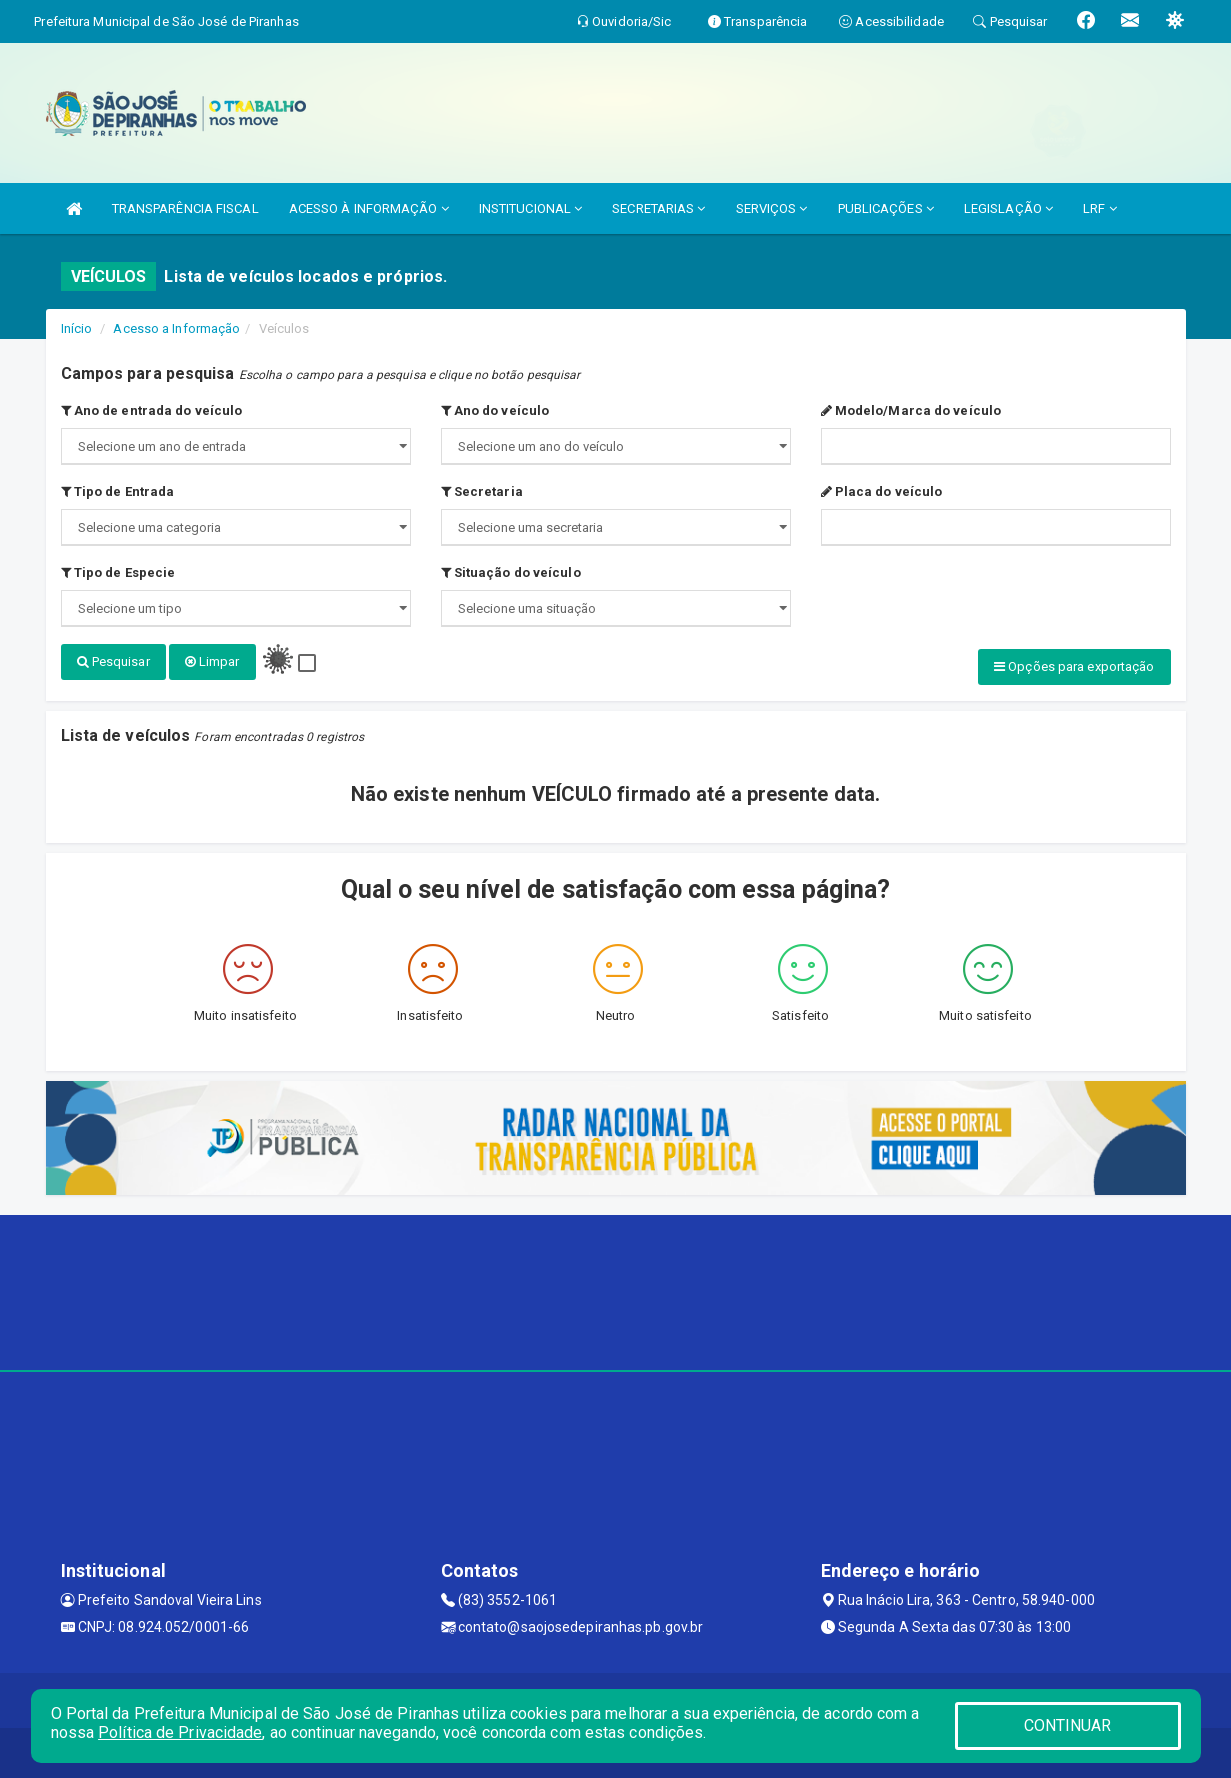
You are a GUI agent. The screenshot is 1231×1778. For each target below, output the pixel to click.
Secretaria (482, 491)
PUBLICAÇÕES (886, 208)
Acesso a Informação (176, 328)
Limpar (212, 661)
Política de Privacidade (180, 1732)
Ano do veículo (495, 410)
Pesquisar (113, 661)
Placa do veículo (882, 491)
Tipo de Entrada (118, 491)
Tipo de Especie (118, 572)
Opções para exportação (1074, 666)
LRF (1100, 208)
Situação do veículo (511, 572)
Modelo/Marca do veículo (911, 410)
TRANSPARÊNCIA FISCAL (185, 208)
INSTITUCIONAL (531, 208)
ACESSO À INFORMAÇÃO (369, 208)
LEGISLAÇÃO (1008, 208)
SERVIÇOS (772, 208)
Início (77, 328)
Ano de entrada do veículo (152, 410)
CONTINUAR (1068, 1725)
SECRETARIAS (658, 208)
